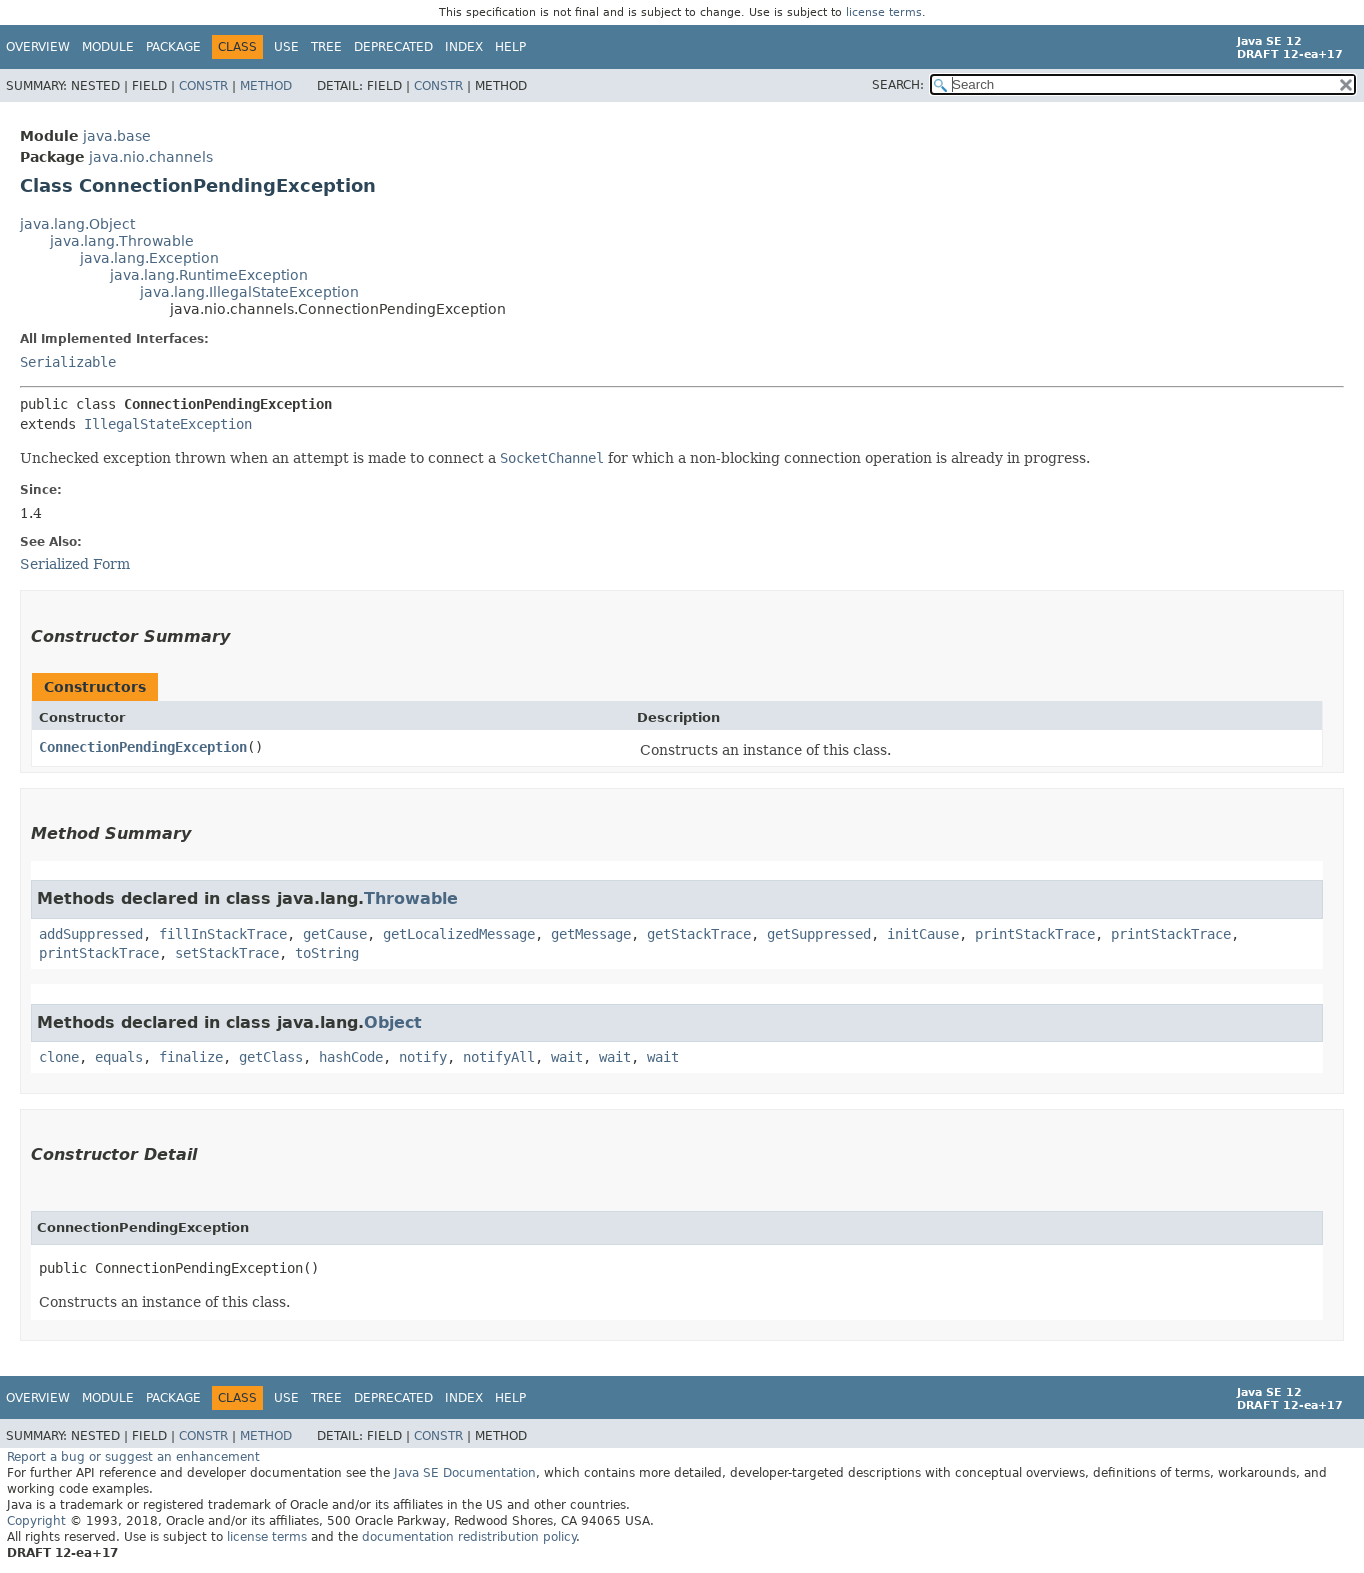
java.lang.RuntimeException (209, 275)
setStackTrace (227, 953)
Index (464, 47)
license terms (884, 12)
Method (266, 86)
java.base (117, 136)
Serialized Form (75, 564)
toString (327, 953)
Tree (326, 47)
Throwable (411, 898)
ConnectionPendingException (143, 747)
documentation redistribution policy (469, 1537)
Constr (203, 86)
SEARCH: (898, 85)
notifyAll (499, 1057)
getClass (271, 1057)
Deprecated (393, 47)
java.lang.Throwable (122, 241)
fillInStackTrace (223, 934)
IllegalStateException (168, 424)
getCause (335, 934)
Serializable (68, 362)
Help (510, 47)
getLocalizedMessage (459, 934)
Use (286, 47)
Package (173, 47)
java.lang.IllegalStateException (249, 292)
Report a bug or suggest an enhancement (133, 1457)
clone (59, 1057)
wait (567, 1057)
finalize (191, 1057)
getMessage (591, 934)
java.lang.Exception (149, 258)
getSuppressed (819, 934)
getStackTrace (699, 934)
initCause (923, 934)
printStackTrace (1035, 934)
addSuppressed (91, 934)
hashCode (351, 1057)
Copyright (36, 1521)
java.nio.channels (151, 157)
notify (423, 1057)
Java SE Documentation (465, 1473)
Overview (38, 47)
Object (393, 1022)
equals (119, 1057)
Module (108, 47)
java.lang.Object (77, 224)
